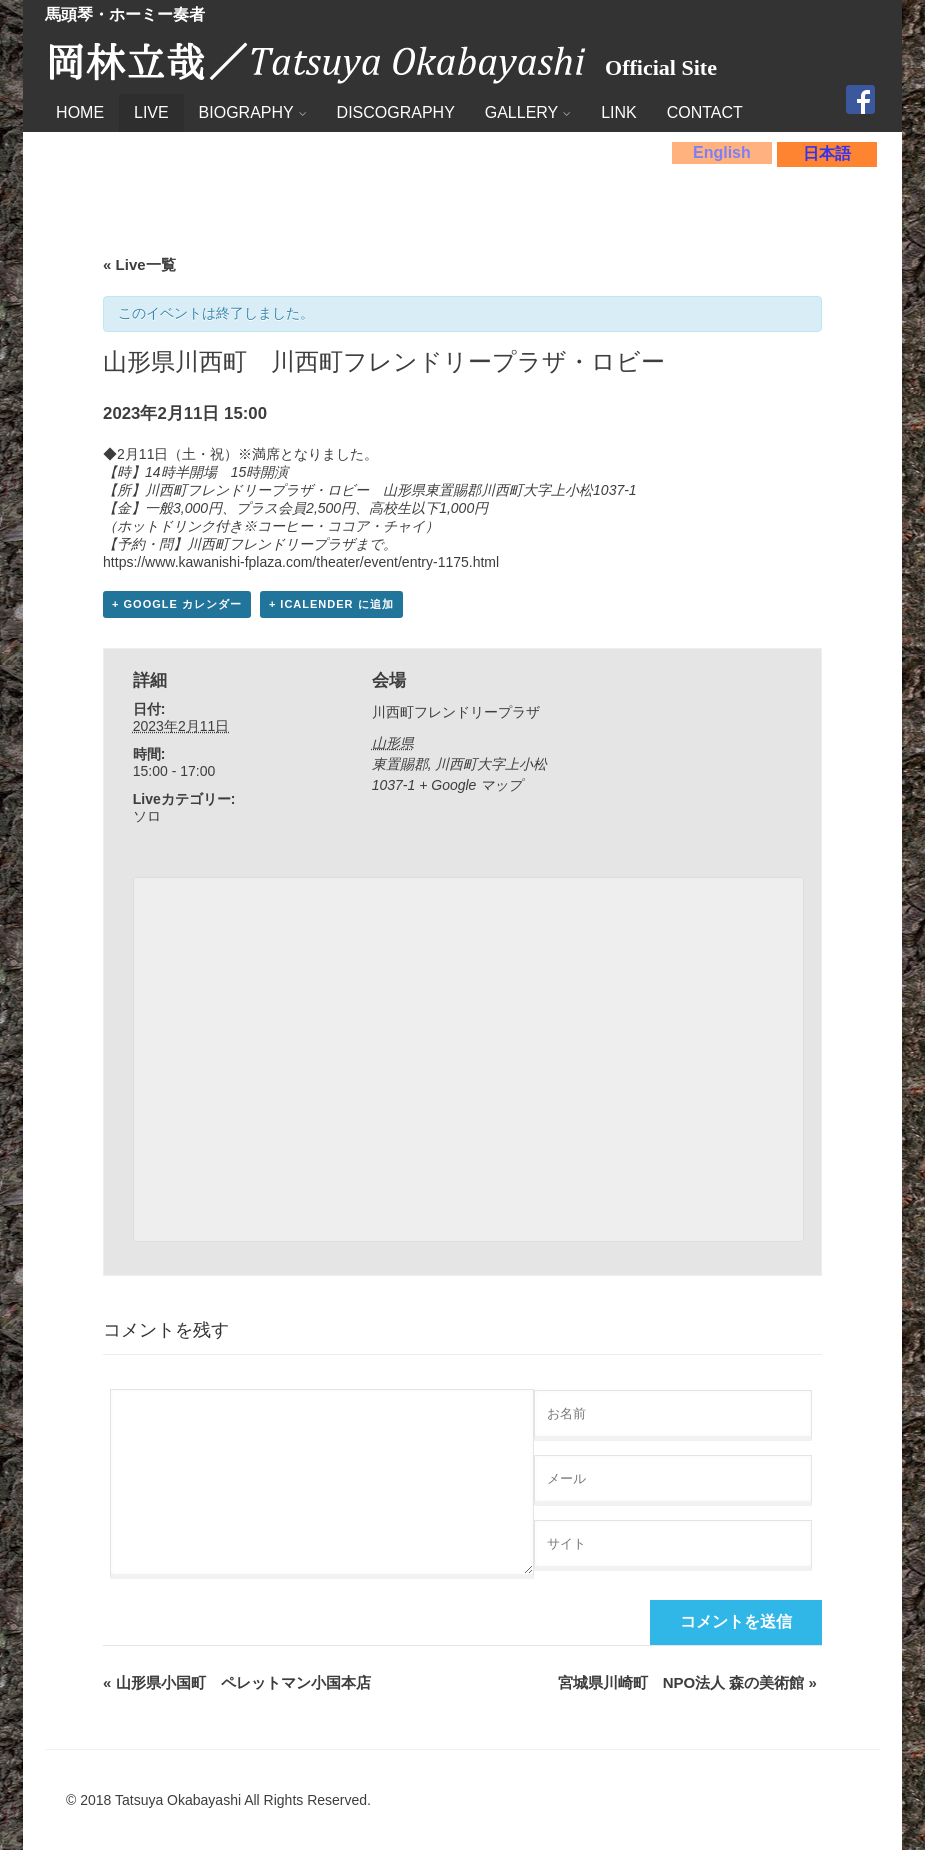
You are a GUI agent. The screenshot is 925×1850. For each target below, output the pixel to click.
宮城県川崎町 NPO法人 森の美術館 (687, 1682)
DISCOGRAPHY (396, 112)
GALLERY (528, 112)
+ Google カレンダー (177, 604)
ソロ (147, 816)
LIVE (151, 112)
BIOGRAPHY (253, 112)
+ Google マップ (470, 785)
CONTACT (705, 112)
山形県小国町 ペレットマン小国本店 (237, 1682)
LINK (619, 112)
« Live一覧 (139, 264)
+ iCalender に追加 (331, 604)
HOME (80, 112)
